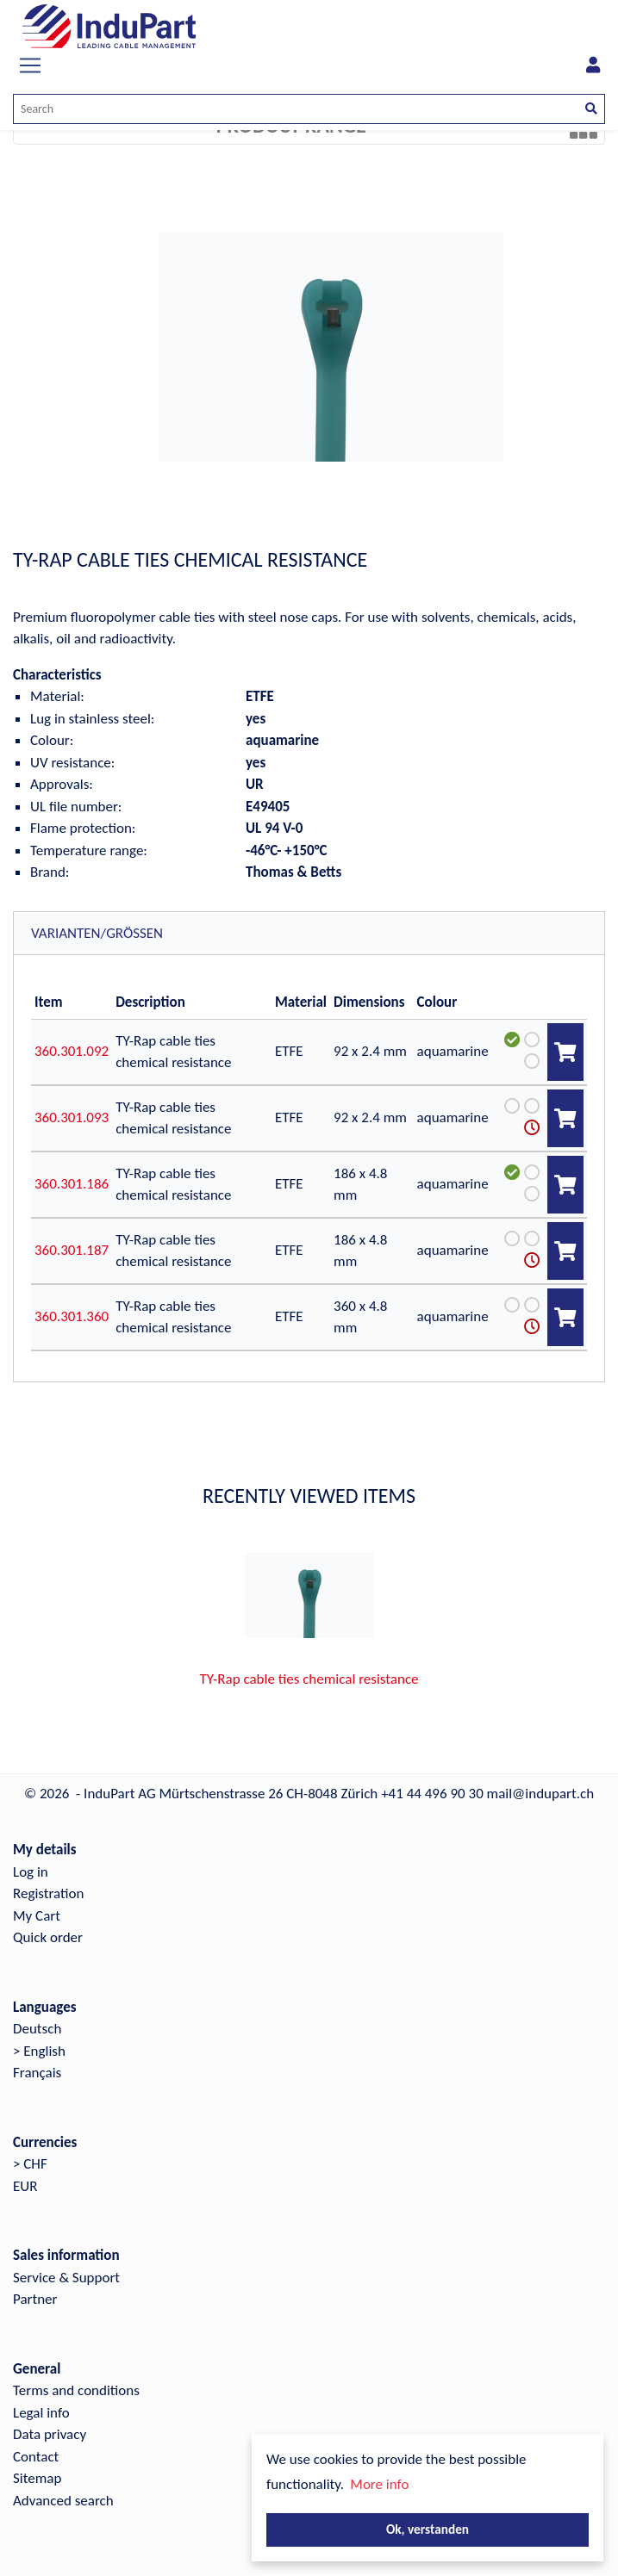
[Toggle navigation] (30, 65)
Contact (36, 2457)
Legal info (41, 2413)
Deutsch (37, 2029)
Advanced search (63, 2501)
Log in (30, 1872)
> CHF (30, 2164)
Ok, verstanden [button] (427, 2529)
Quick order (48, 1937)
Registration (48, 1893)
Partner (35, 2299)
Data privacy (49, 2434)
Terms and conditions (76, 2390)
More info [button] (379, 2484)
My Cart (36, 1916)
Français (37, 2073)
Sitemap (37, 2478)
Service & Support (66, 2278)
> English (39, 2051)
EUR (25, 2186)
